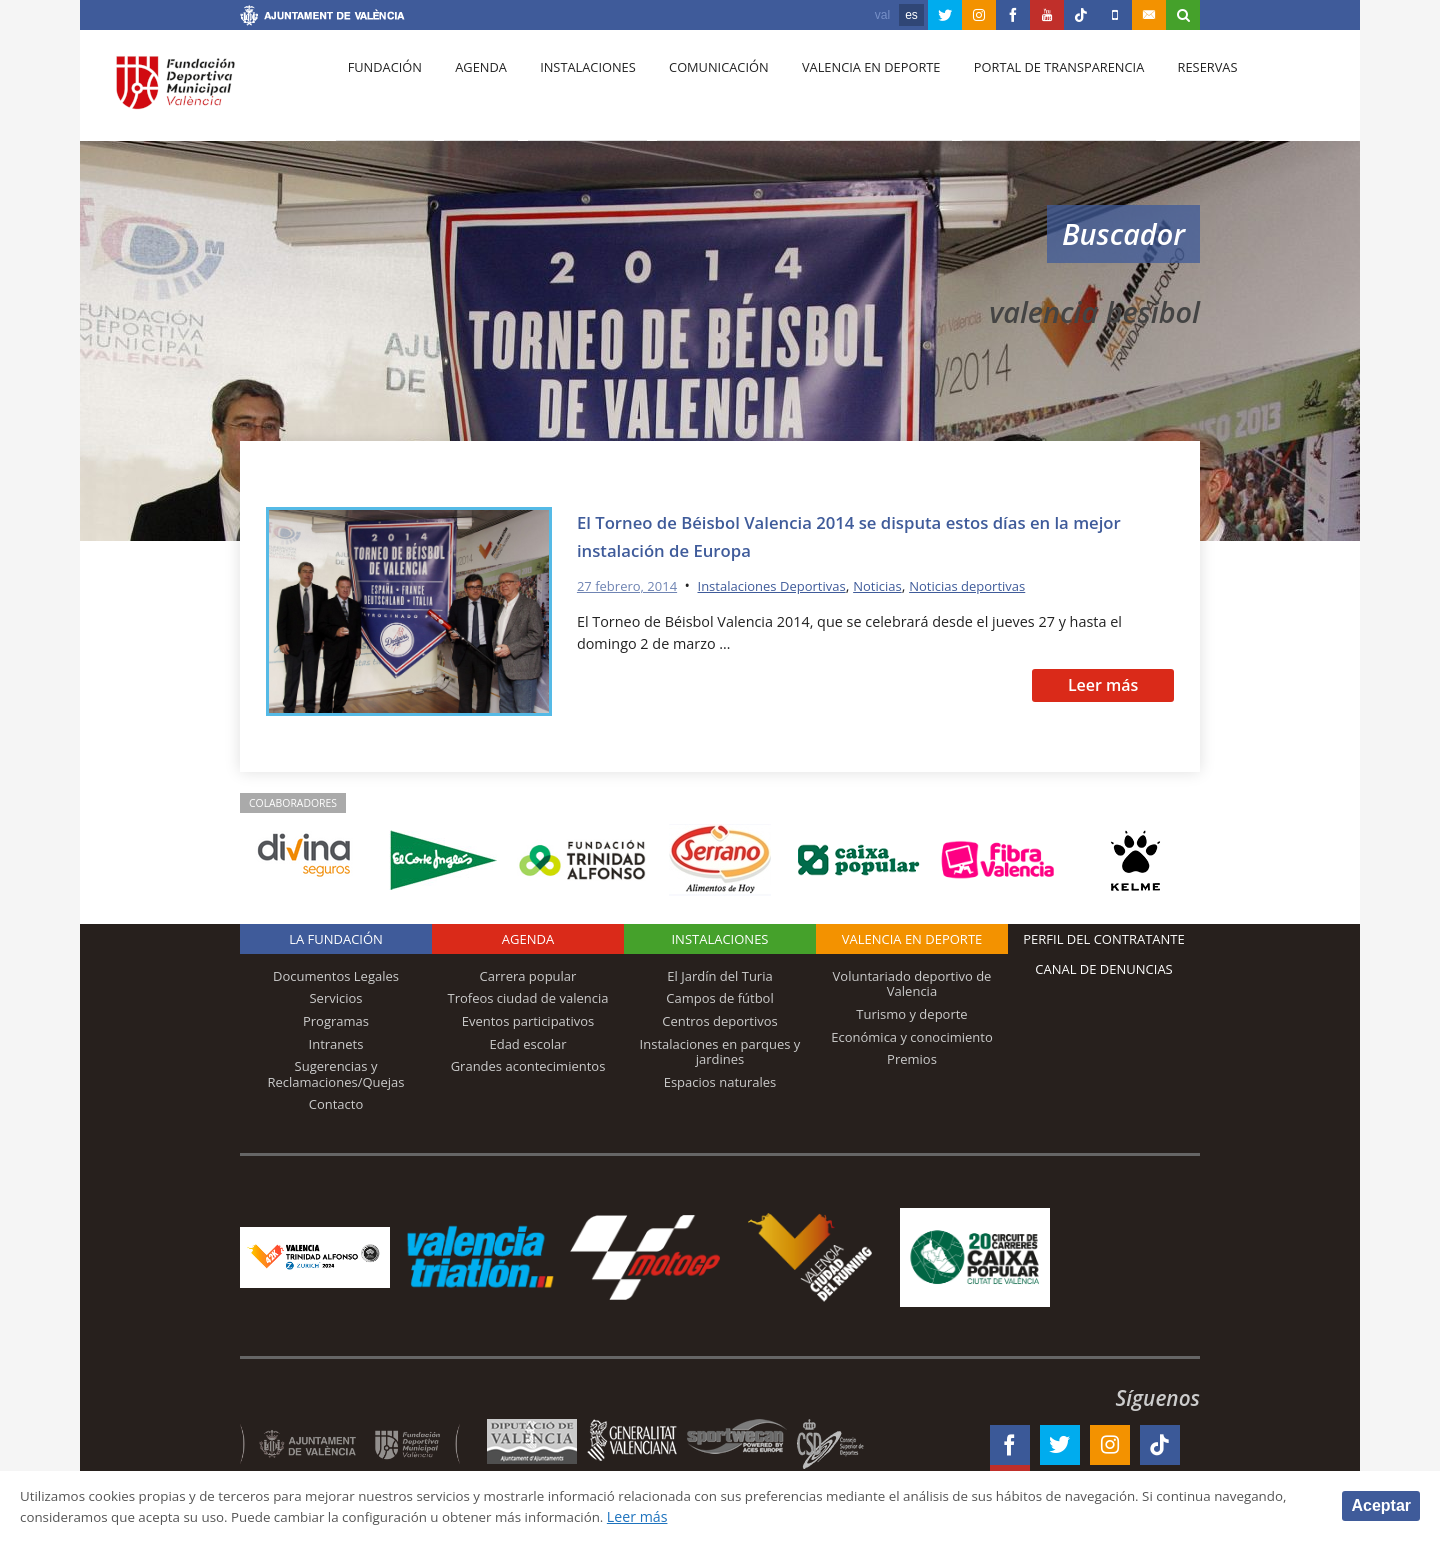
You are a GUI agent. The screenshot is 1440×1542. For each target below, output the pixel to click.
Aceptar (1381, 1504)
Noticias (906, 585)
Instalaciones (572, 91)
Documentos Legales (336, 976)
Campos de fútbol (719, 998)
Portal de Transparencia (1026, 91)
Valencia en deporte (844, 91)
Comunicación (697, 91)
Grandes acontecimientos (528, 1066)
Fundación (381, 91)
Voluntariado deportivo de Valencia (912, 984)
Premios (912, 1059)
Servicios (335, 998)
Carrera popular (528, 976)
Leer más (1103, 685)
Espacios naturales (720, 1082)
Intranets (336, 1044)
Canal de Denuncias (1104, 969)
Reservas (1169, 91)
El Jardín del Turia (719, 976)
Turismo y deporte (911, 1014)
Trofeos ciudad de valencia (528, 998)
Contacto (336, 1104)
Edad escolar (527, 1044)
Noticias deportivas (1004, 585)
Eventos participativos (528, 1021)
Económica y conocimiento (912, 1037)
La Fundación (336, 939)
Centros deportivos (720, 1021)
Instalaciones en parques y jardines (720, 1052)
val (882, 15)
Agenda (471, 91)
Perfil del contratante (1103, 939)
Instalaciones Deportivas (790, 585)
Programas (336, 1021)
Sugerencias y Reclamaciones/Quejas (336, 1074)
